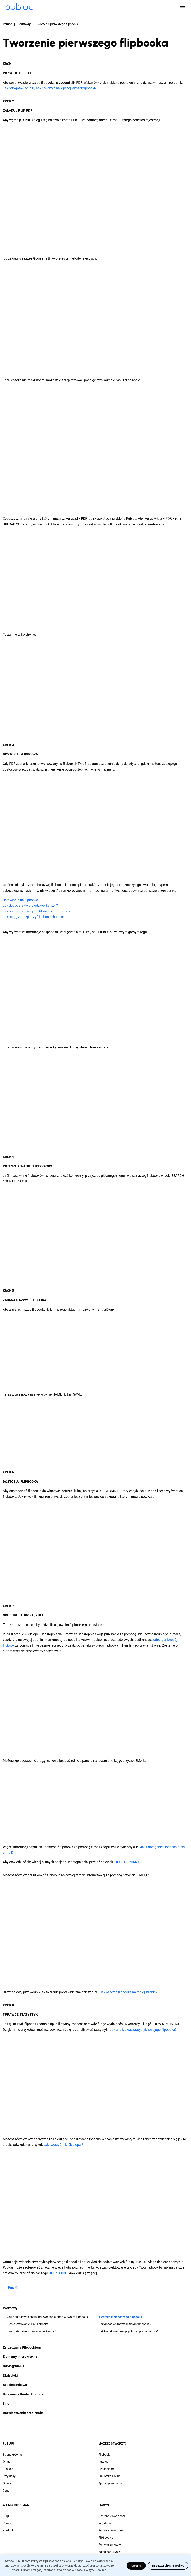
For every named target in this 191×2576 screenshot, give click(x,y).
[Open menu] (182, 7)
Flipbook (104, 2454)
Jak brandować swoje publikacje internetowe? (129, 2331)
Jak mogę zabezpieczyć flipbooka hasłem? (34, 917)
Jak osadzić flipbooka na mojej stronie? (128, 1992)
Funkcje (8, 2469)
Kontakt (8, 2530)
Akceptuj (136, 2565)
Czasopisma (106, 2469)
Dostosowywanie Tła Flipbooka (27, 2324)
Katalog (103, 2461)
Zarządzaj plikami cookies (168, 2565)
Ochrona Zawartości (111, 2516)
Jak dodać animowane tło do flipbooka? (125, 2324)
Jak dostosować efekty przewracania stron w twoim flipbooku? (48, 2317)
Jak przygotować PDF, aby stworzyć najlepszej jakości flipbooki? (50, 88)
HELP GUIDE (58, 2273)
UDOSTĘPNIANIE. (128, 1862)
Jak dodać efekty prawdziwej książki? (32, 2331)
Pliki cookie (105, 2537)
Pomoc (7, 24)
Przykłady (9, 2476)
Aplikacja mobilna (110, 2483)
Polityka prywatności (112, 2530)
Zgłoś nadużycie (109, 2552)
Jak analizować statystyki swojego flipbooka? (143, 2030)
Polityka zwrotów (109, 2544)
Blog (6, 2516)
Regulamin (105, 2523)
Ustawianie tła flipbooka (20, 900)
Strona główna (12, 2454)
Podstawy (24, 24)
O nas (6, 2461)
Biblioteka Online (109, 2476)
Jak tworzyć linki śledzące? (63, 2145)
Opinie (7, 2483)
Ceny (6, 2490)
